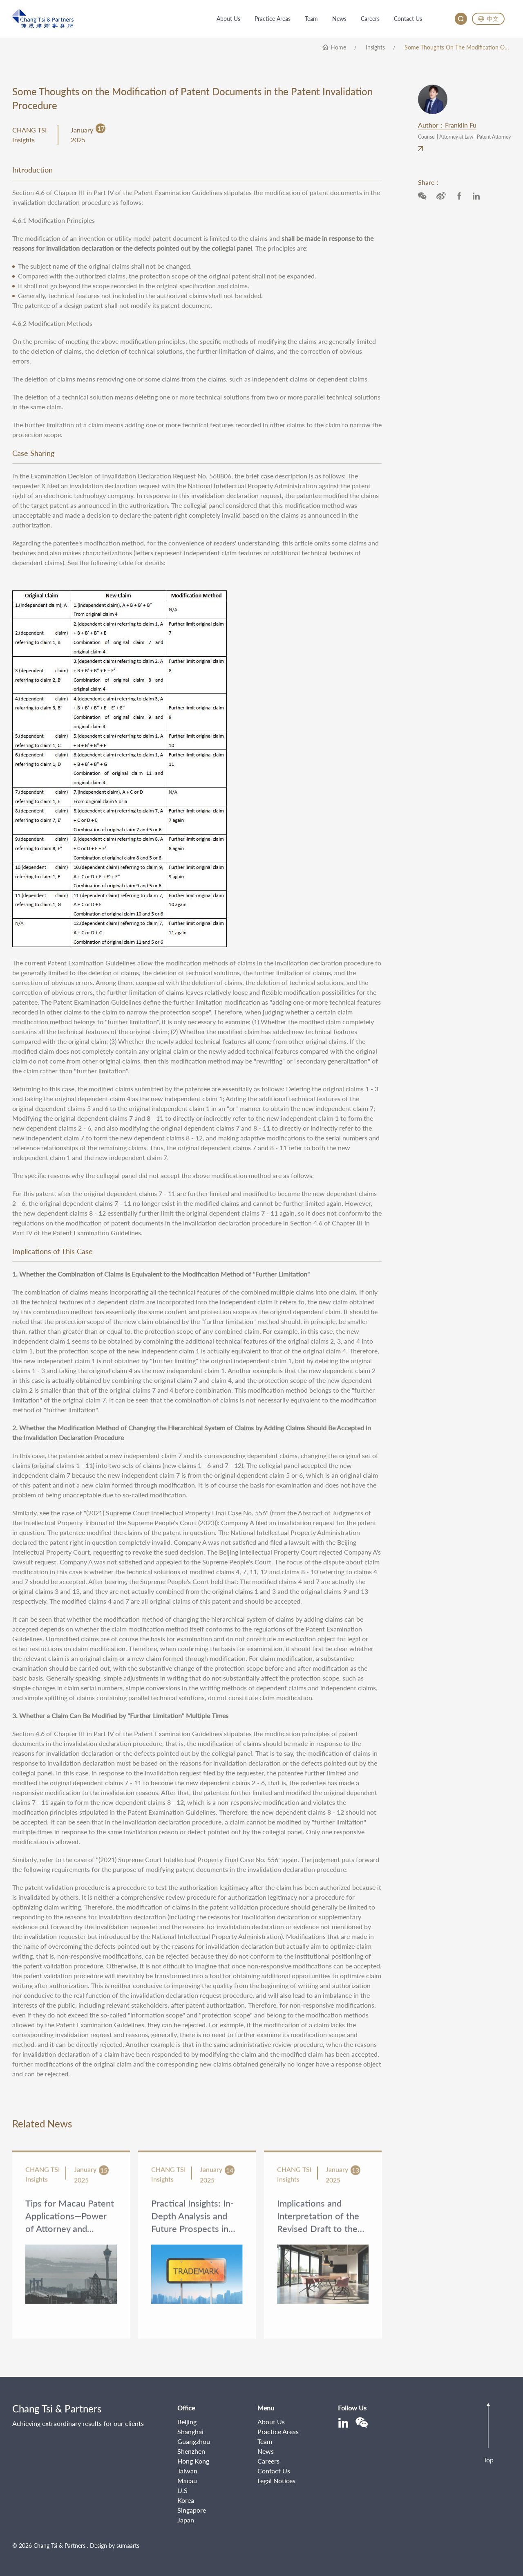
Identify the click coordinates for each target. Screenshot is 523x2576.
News (265, 2451)
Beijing (187, 2422)
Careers (268, 2461)
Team (264, 2441)
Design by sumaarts (114, 2545)
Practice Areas (278, 2431)
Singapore (191, 2510)
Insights (375, 47)
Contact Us (273, 2471)
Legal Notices (276, 2480)
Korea (185, 2500)
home (338, 47)
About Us (271, 2422)
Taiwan (187, 2471)
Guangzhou (193, 2441)
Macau (187, 2480)
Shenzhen (191, 2451)
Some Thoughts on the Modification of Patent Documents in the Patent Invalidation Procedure (458, 47)
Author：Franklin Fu (447, 125)
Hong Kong (193, 2461)
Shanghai (190, 2431)
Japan (185, 2520)
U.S (182, 2490)
